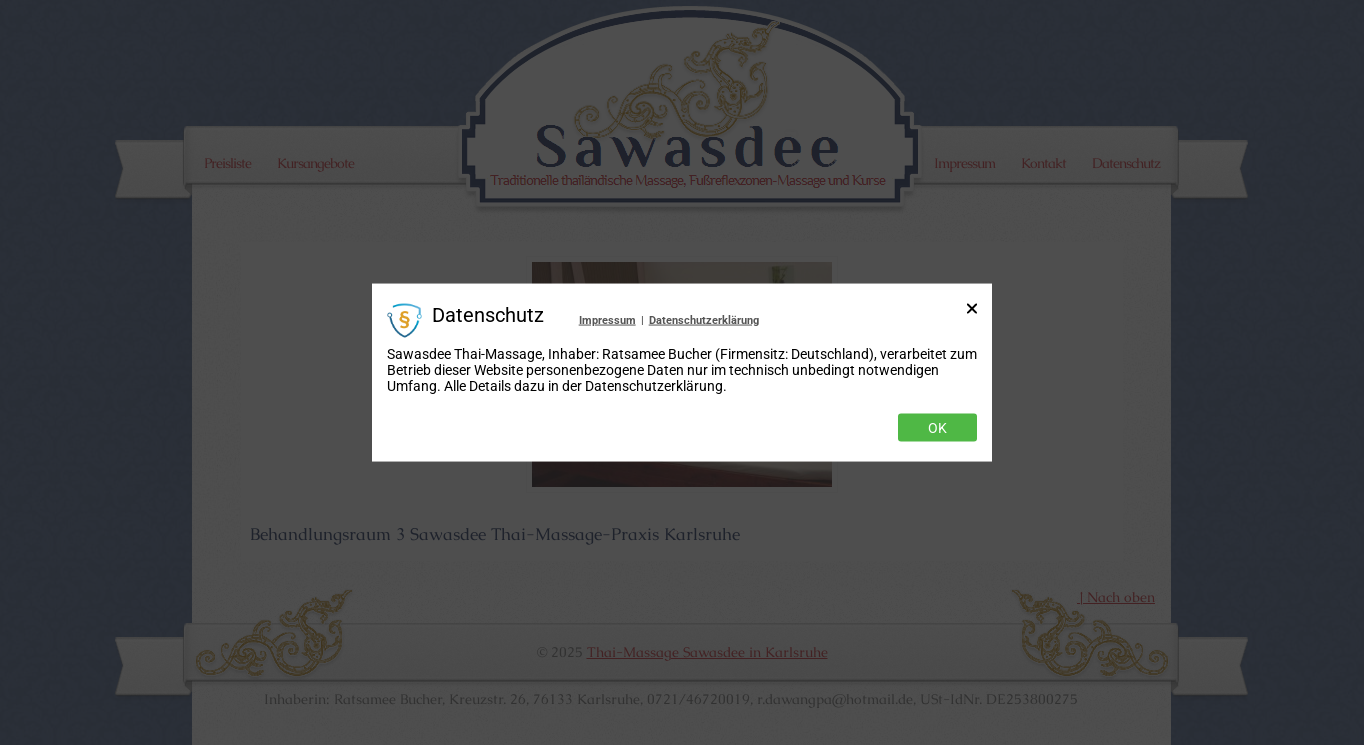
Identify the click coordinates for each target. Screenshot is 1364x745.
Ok (937, 428)
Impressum (607, 319)
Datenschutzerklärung (704, 319)
